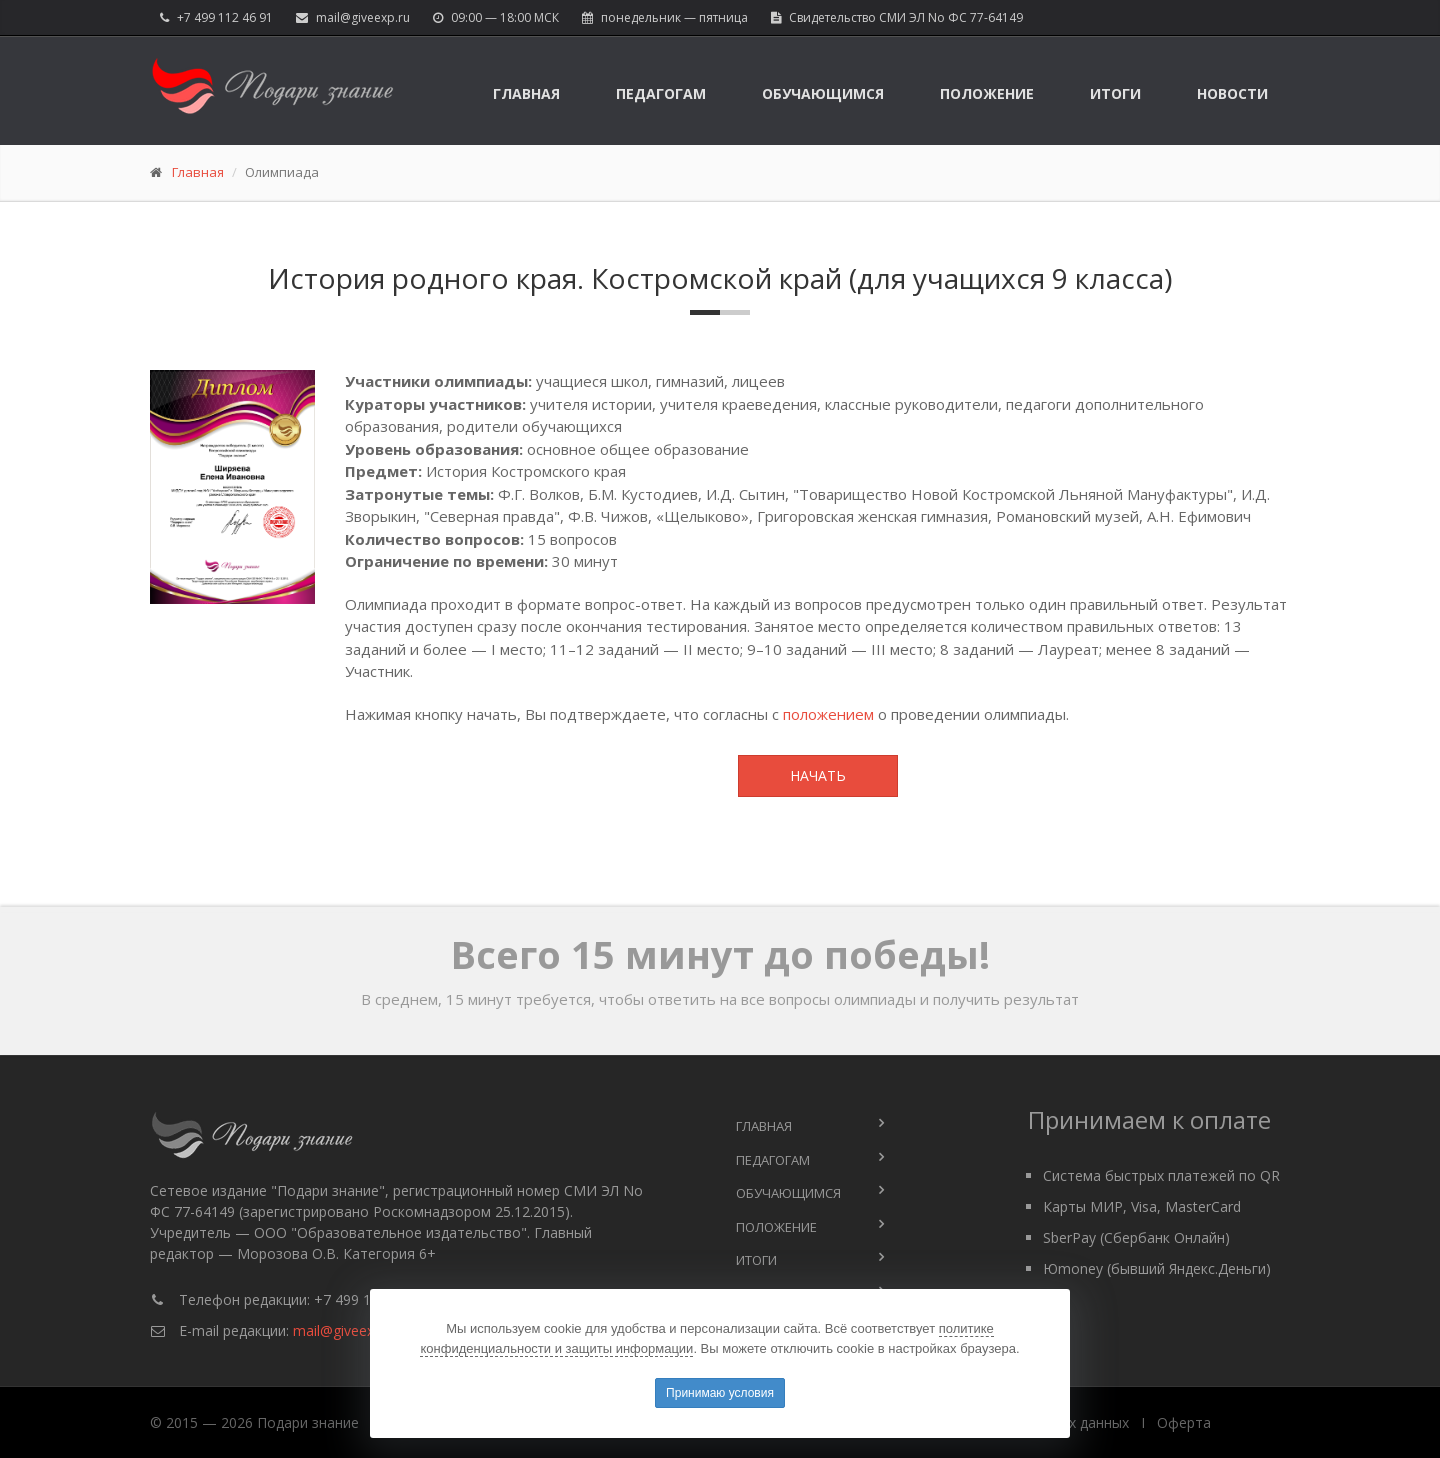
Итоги (1115, 93)
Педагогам (661, 93)
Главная (526, 93)
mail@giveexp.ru (363, 17)
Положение (987, 93)
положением (828, 714)
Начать (818, 775)
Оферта (1184, 1422)
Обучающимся (823, 93)
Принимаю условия (720, 1393)
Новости (1232, 93)
